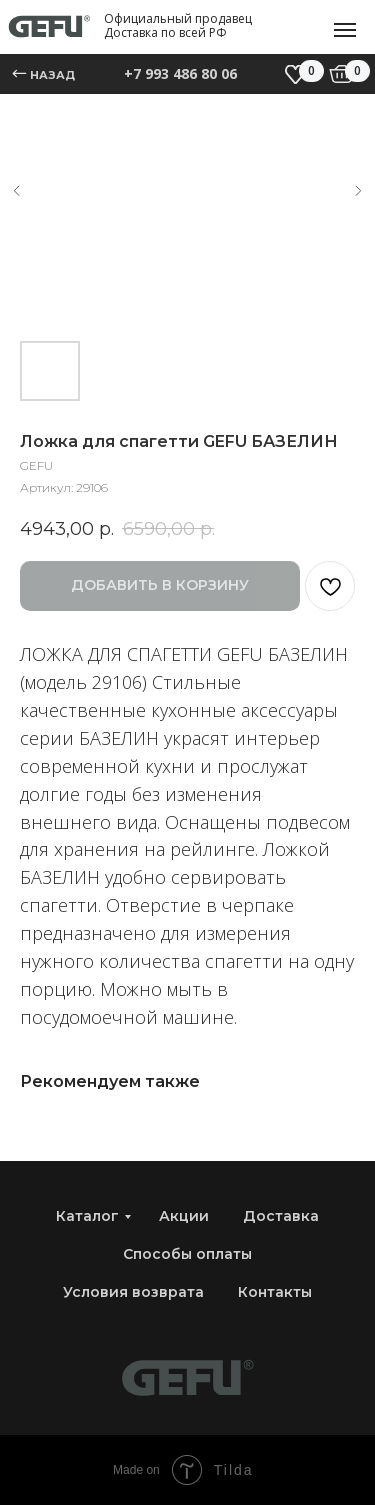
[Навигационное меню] (345, 30)
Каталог (87, 1216)
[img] (341, 74)
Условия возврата (133, 1292)
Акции (184, 1216)
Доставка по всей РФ (165, 32)
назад (52, 75)
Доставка (281, 1216)
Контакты (275, 1292)
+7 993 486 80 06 (180, 73)
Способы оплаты (187, 1254)
